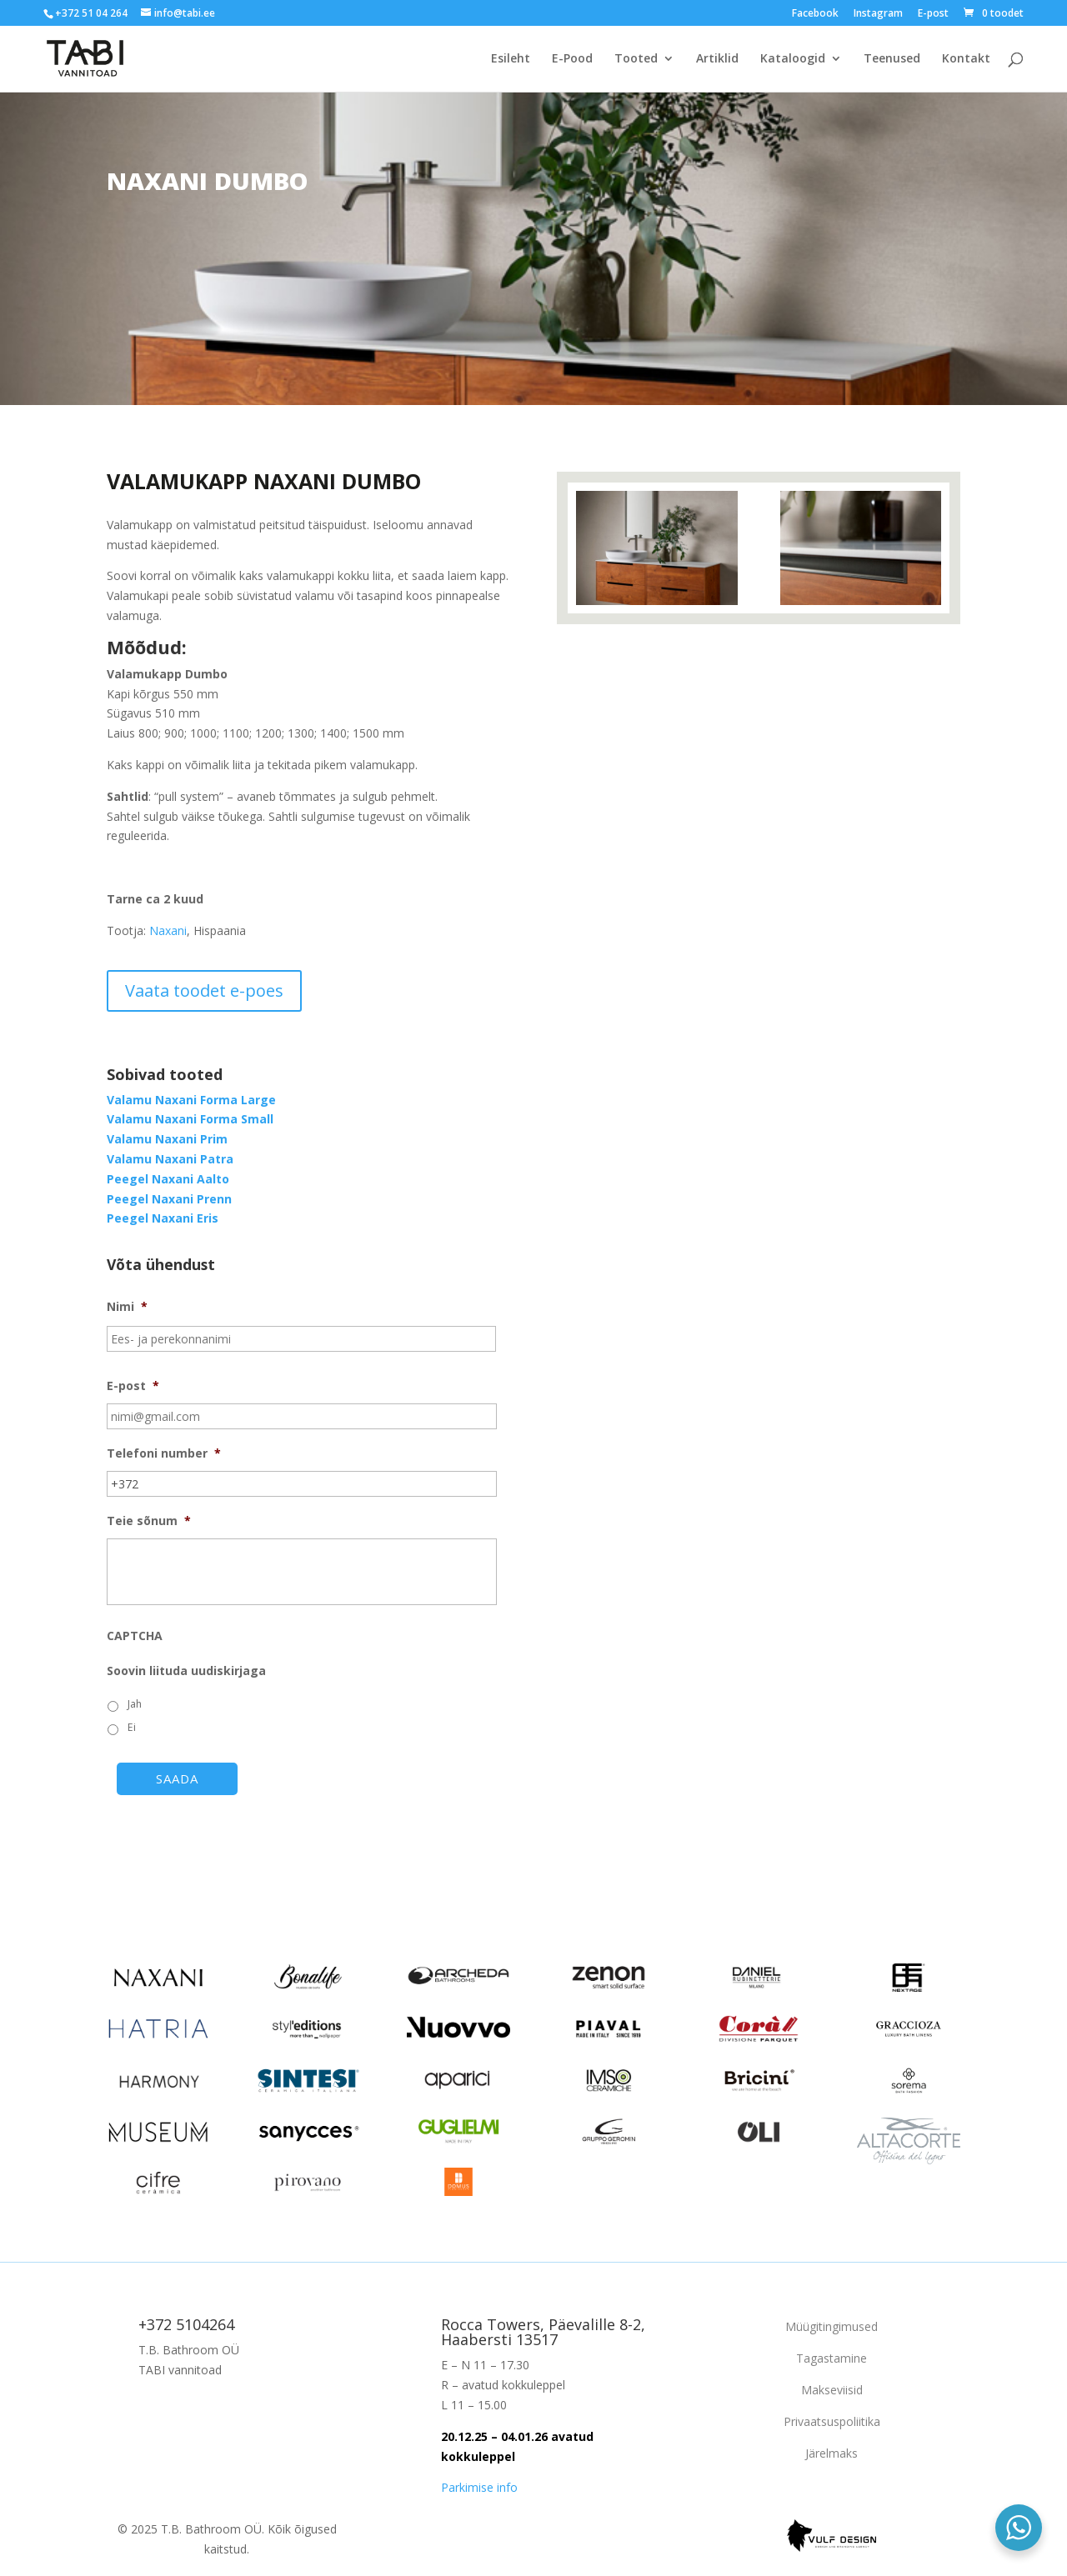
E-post (933, 14)
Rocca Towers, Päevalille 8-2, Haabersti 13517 (543, 2331)
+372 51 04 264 (91, 13)
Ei (132, 1727)
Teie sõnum (149, 1520)
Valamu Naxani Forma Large (191, 1100)
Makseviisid (832, 2390)
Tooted (636, 59)
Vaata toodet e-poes (204, 990)
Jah (135, 1704)
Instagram (878, 14)
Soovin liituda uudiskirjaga (186, 1670)
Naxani (168, 930)
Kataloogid (792, 59)
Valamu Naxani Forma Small (190, 1119)
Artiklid (717, 59)
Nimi (127, 1306)
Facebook (815, 14)
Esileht (510, 59)
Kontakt (966, 59)
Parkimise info (479, 2487)
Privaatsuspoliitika (832, 2421)
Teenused (892, 59)
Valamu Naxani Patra (170, 1159)
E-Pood (572, 59)
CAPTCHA (135, 1635)
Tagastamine (831, 2358)
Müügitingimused (831, 2326)
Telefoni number (164, 1453)
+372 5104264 (186, 2324)
